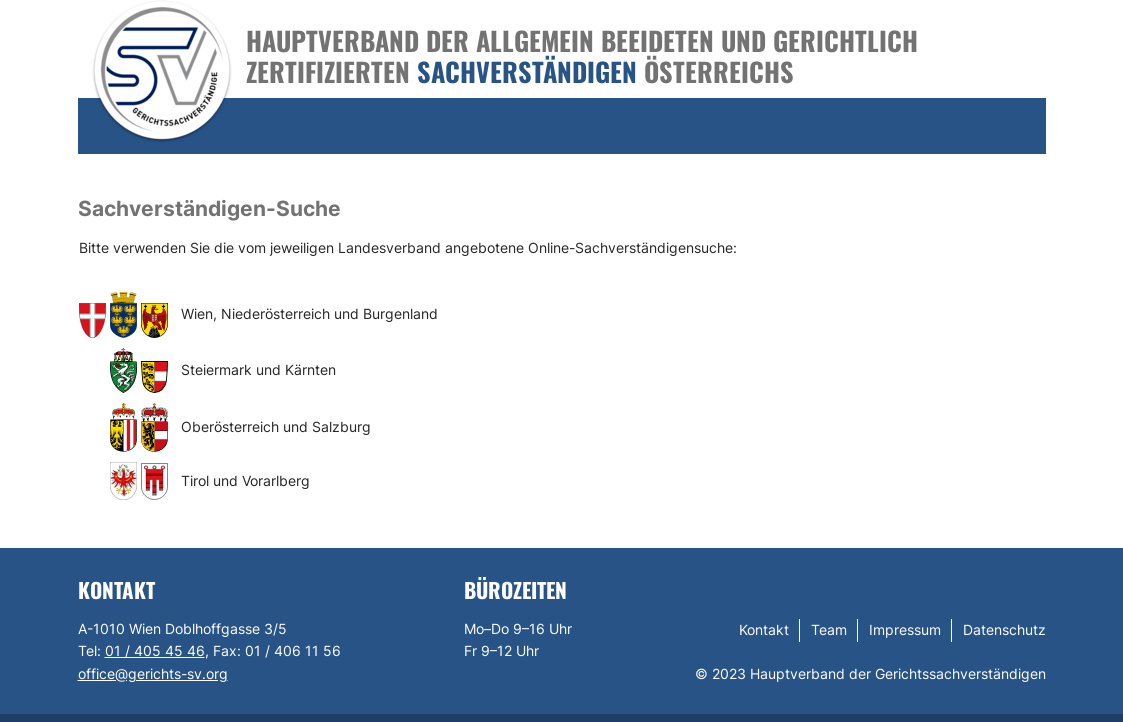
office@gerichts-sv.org (153, 673)
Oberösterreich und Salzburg (276, 426)
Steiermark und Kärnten (258, 369)
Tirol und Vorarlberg (245, 480)
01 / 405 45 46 (155, 650)
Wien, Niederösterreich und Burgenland (309, 313)
